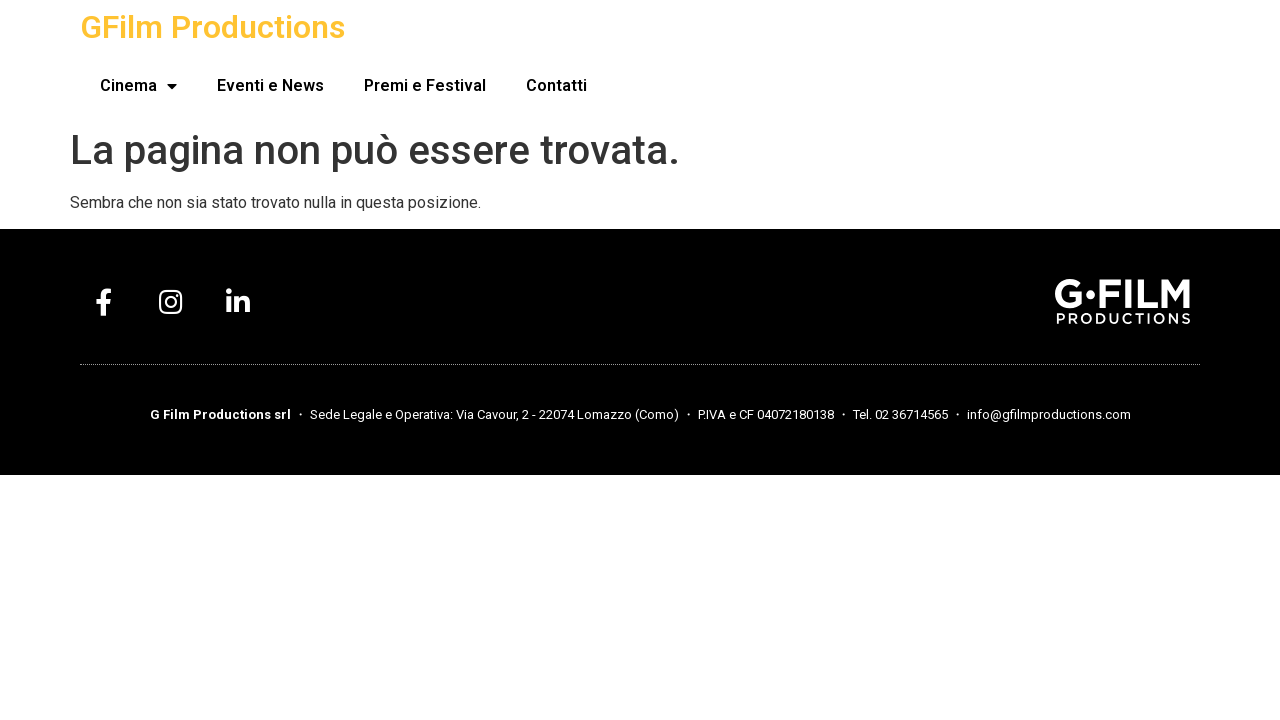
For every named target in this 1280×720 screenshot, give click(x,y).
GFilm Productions (212, 27)
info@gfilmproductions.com (1049, 414)
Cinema (138, 86)
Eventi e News (270, 85)
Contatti (556, 85)
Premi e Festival (425, 85)
